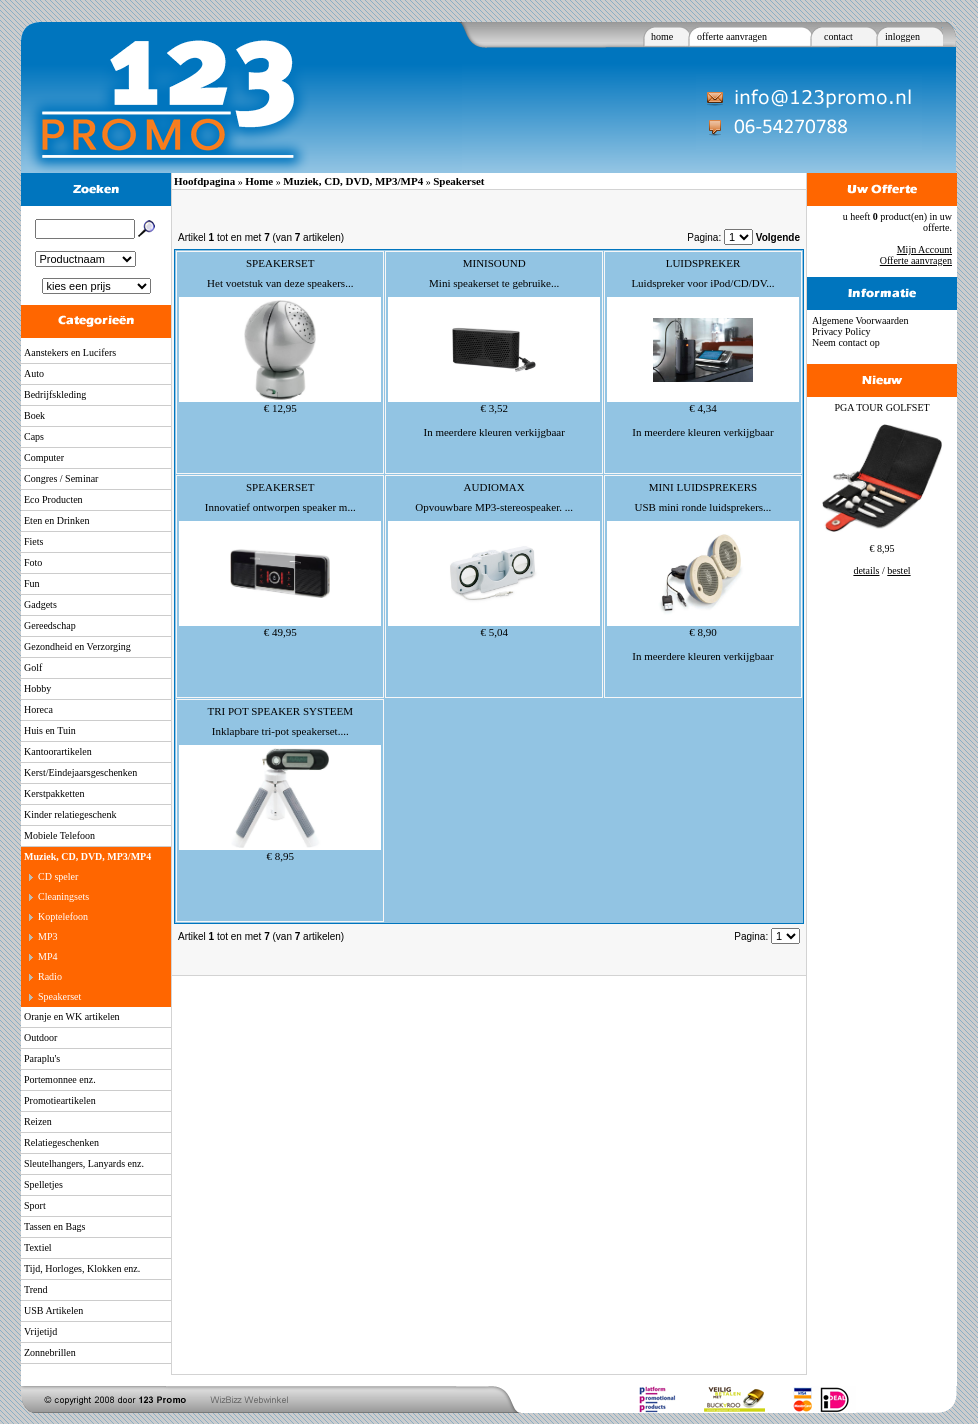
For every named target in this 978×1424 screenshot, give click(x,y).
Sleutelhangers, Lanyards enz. (84, 1163)
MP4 (47, 956)
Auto (34, 373)
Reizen (38, 1121)
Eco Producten (53, 499)
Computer (44, 457)
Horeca (38, 709)
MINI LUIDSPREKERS (703, 487)
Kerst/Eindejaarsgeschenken (80, 772)
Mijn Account (924, 249)
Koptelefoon (63, 916)
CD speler (58, 876)
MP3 (47, 936)
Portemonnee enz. (60, 1079)
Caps (34, 436)
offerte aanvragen (732, 36)
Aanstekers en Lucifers (70, 352)
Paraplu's (42, 1058)
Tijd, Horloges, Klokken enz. (82, 1268)
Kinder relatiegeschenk (70, 814)
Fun (32, 583)
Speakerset (59, 996)
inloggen (902, 36)
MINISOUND (494, 263)
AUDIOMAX (494, 487)
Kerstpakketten (54, 793)
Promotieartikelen (60, 1100)
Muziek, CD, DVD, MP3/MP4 (87, 856)
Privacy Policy (841, 331)
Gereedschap (50, 625)
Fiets (33, 541)
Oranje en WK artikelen (72, 1016)
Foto (33, 562)
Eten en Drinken (57, 520)
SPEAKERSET (280, 263)
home (662, 36)
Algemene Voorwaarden (860, 320)
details (866, 570)
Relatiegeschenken (61, 1142)
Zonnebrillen (50, 1352)
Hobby (37, 688)
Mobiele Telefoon (59, 835)
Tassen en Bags (55, 1226)
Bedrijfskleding (55, 394)
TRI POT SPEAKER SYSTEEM (280, 711)
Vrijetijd (40, 1331)
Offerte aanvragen (916, 260)
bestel (898, 570)
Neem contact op (846, 342)
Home (259, 181)
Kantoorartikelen (58, 751)
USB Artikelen (53, 1310)
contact (838, 36)
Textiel (38, 1247)
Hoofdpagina (204, 181)
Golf (33, 667)
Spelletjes (43, 1184)
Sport (35, 1205)
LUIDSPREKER (703, 263)
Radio (50, 976)
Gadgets (40, 604)
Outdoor (40, 1037)
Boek (34, 415)
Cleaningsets (63, 896)
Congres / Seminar (61, 478)
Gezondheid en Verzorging (77, 646)
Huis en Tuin (50, 730)
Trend (36, 1289)
